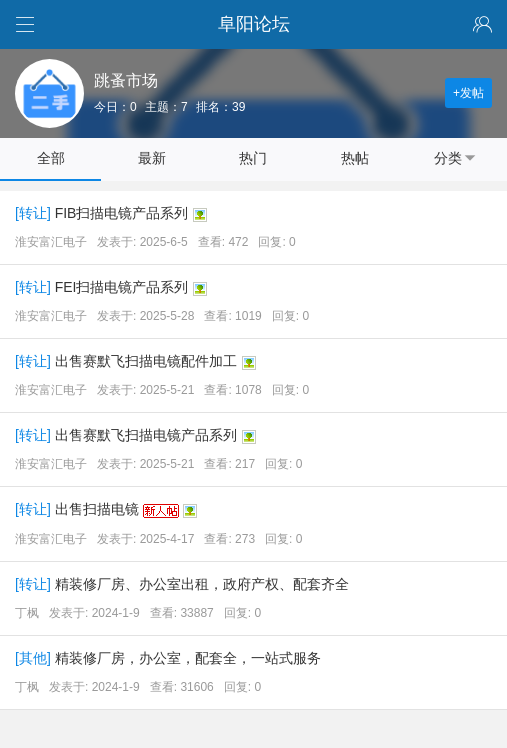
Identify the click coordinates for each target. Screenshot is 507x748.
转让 (33, 213)
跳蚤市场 (126, 80)
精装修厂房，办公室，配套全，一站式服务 (188, 658)
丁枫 (27, 613)
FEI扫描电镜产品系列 (122, 287)
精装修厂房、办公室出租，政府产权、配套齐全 (202, 584)
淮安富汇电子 (51, 242)
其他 (33, 658)
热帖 (355, 158)
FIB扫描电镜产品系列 (122, 213)
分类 (456, 158)
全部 (51, 158)
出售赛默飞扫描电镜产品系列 (146, 435)
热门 (253, 158)
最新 (152, 158)
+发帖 (468, 93)
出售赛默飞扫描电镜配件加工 (146, 361)
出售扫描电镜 (97, 509)
